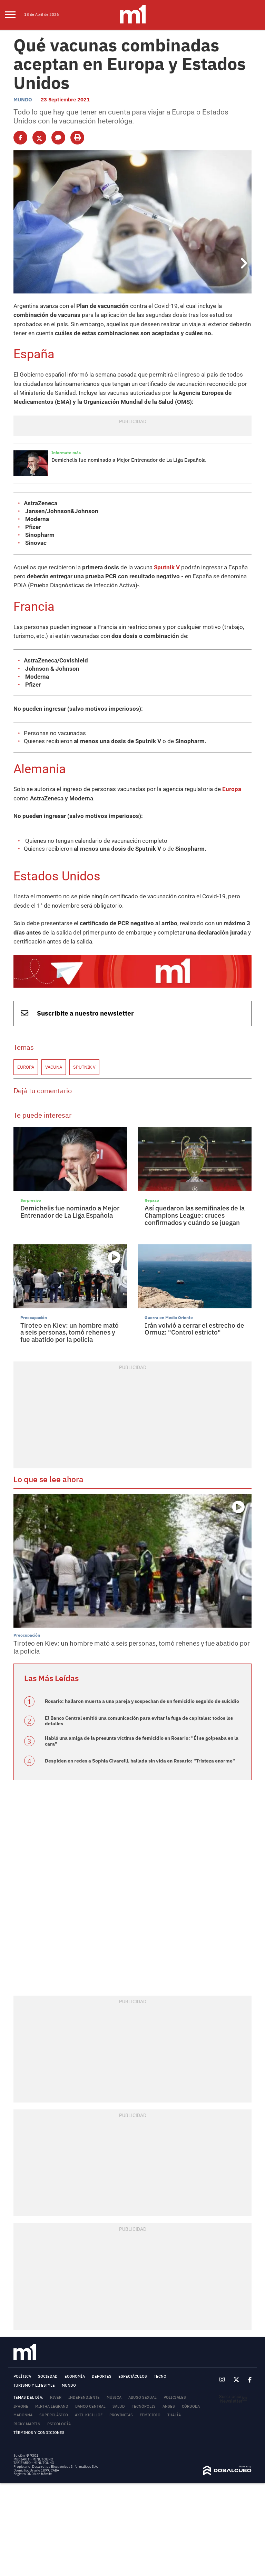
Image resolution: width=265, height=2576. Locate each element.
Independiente (84, 2388)
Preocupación (32, 1309)
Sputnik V (157, 563)
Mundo (22, 98)
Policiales (175, 2388)
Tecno (160, 2367)
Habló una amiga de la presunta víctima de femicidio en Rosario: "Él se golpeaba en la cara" (141, 1732)
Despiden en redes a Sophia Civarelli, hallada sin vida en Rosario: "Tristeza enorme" (140, 1751)
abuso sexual (142, 2388)
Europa (218, 783)
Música (114, 2388)
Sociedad (48, 2367)
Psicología (59, 2414)
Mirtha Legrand (51, 2397)
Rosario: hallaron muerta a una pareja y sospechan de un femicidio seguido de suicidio (142, 1692)
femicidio (150, 2406)
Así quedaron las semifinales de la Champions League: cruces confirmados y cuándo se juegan (195, 1207)
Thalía (174, 2406)
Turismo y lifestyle (34, 2376)
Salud (118, 2397)
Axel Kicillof (88, 2406)
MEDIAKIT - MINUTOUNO (33, 2450)
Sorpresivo (29, 1192)
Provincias (121, 2406)
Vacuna (53, 1059)
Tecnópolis (144, 2397)
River (55, 2388)
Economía (75, 2367)
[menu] (14, 15)
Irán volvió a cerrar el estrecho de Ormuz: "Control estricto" (194, 1320)
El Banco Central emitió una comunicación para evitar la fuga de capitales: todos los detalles (139, 1712)
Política (22, 2367)
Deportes (101, 2367)
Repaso (151, 1192)
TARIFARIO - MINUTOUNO (34, 2454)
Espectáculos (132, 2367)
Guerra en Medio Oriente (166, 1309)
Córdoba (191, 2397)
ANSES (169, 2397)
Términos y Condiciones (39, 2423)
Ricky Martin (26, 2414)
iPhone (20, 2397)
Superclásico (53, 2406)
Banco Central (90, 2397)
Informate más (64, 449)
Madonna (22, 2406)
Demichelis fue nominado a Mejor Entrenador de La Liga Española (128, 456)
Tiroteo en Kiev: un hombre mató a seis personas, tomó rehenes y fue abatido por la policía (69, 1324)
